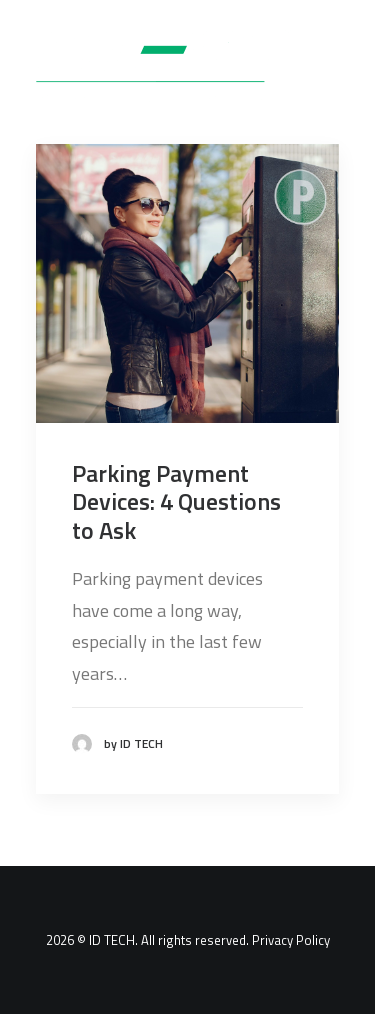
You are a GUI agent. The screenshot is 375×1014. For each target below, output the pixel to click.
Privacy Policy (291, 940)
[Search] (268, 65)
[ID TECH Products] (164, 64)
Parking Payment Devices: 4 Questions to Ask (176, 502)
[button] (329, 64)
